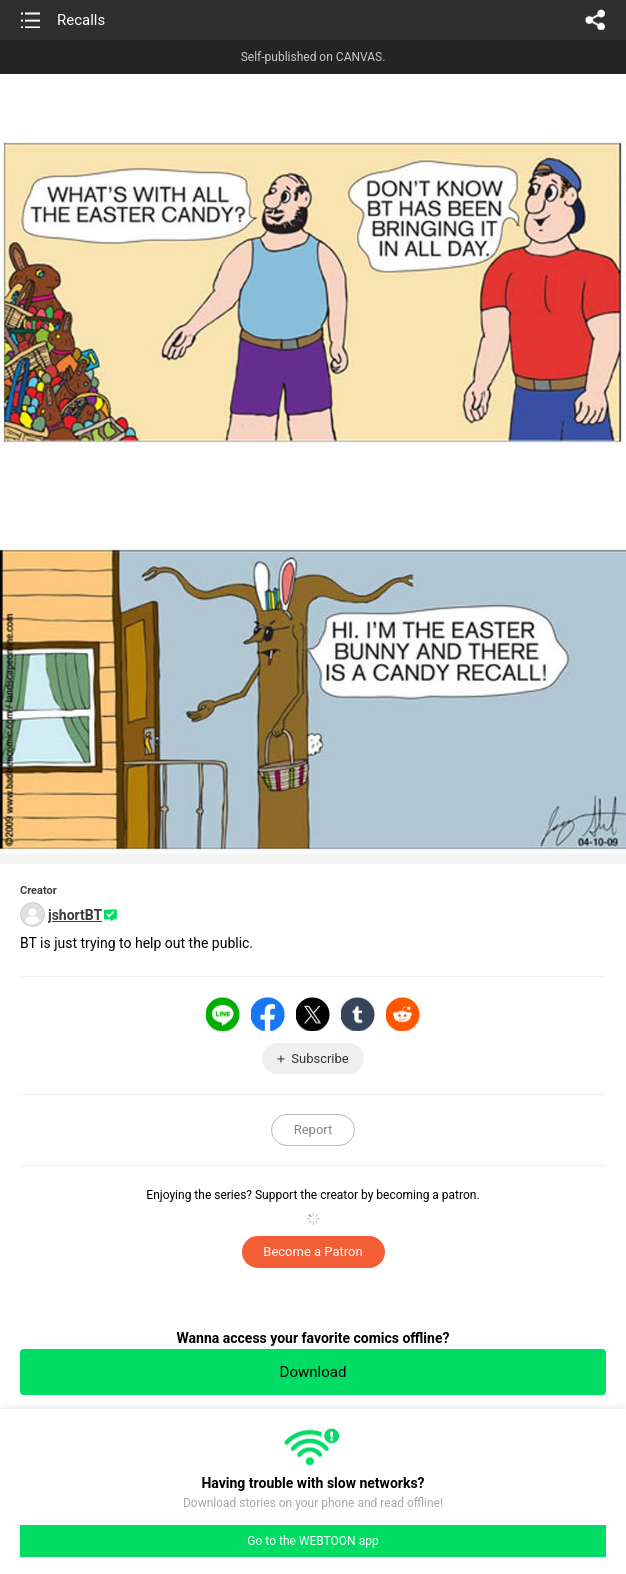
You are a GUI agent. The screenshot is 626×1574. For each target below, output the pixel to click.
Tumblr (358, 1014)
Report (313, 1129)
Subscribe (319, 1058)
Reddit (403, 1014)
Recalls (81, 20)
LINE (223, 1014)
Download (313, 1372)
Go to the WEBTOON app (312, 1541)
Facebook (268, 1014)
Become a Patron (312, 1251)
